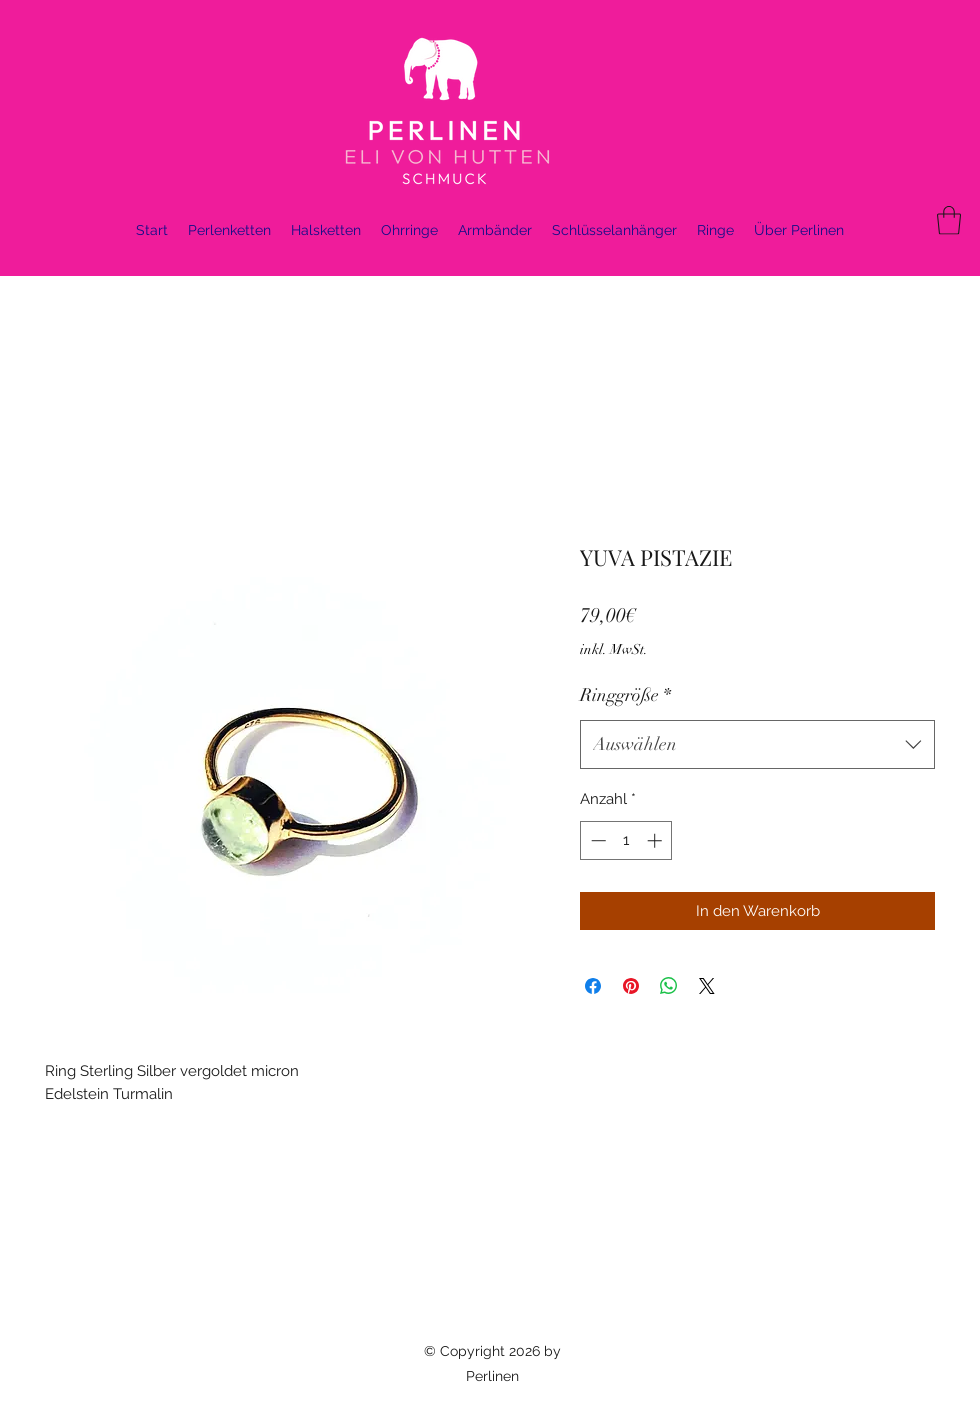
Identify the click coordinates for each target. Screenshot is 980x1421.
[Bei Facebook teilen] (593, 986)
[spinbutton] (626, 840)
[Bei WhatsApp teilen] (669, 986)
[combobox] (757, 745)
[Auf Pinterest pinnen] (631, 986)
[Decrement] (596, 840)
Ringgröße (625, 695)
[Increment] (656, 840)
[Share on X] (707, 986)
